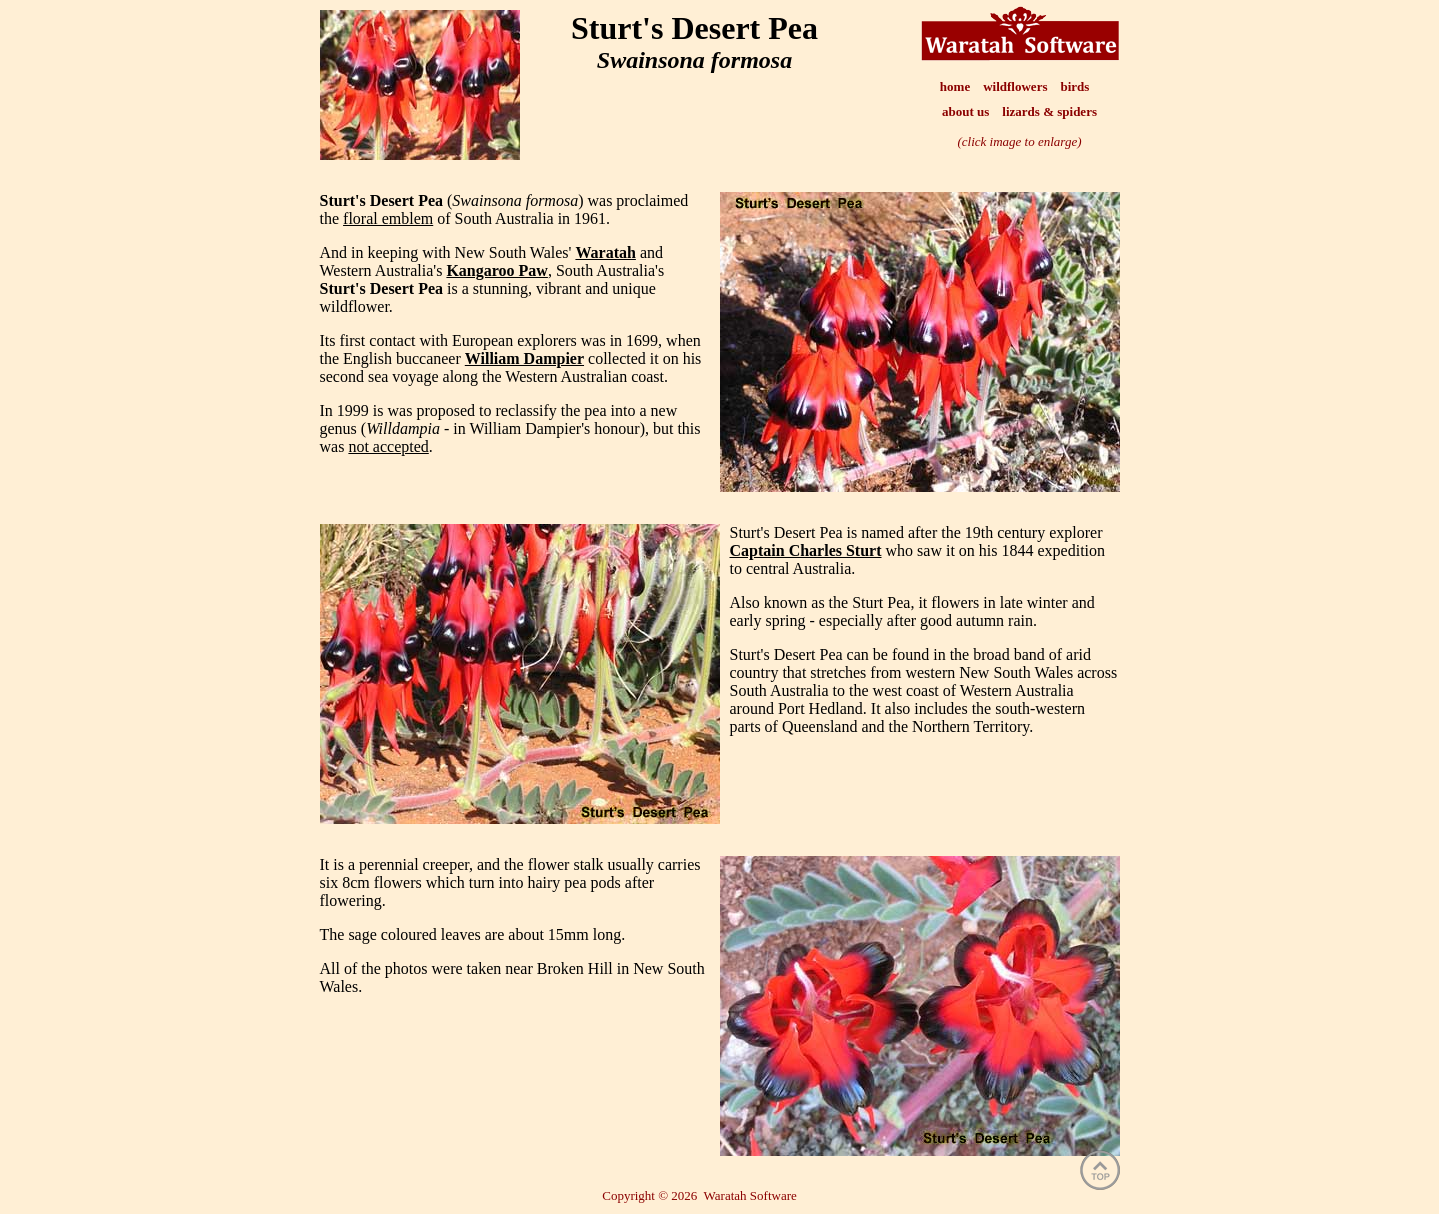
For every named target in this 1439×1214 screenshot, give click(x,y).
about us (965, 111)
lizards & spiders (1049, 111)
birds (1074, 86)
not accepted (388, 446)
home (955, 86)
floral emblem (388, 218)
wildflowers (1015, 86)
